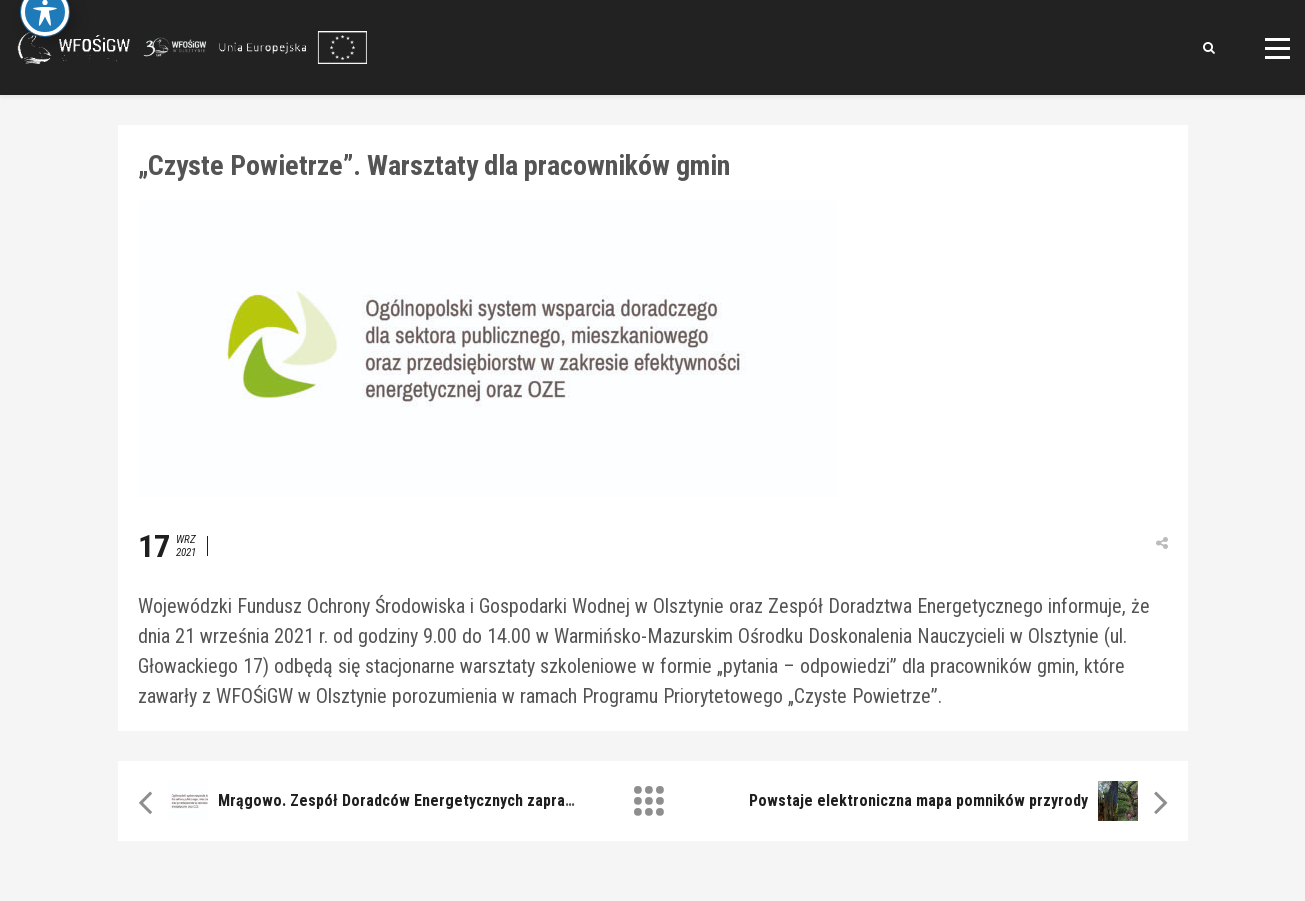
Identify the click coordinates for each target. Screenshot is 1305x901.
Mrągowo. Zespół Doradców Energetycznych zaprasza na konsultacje (455, 800)
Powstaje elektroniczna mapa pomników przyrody (918, 800)
